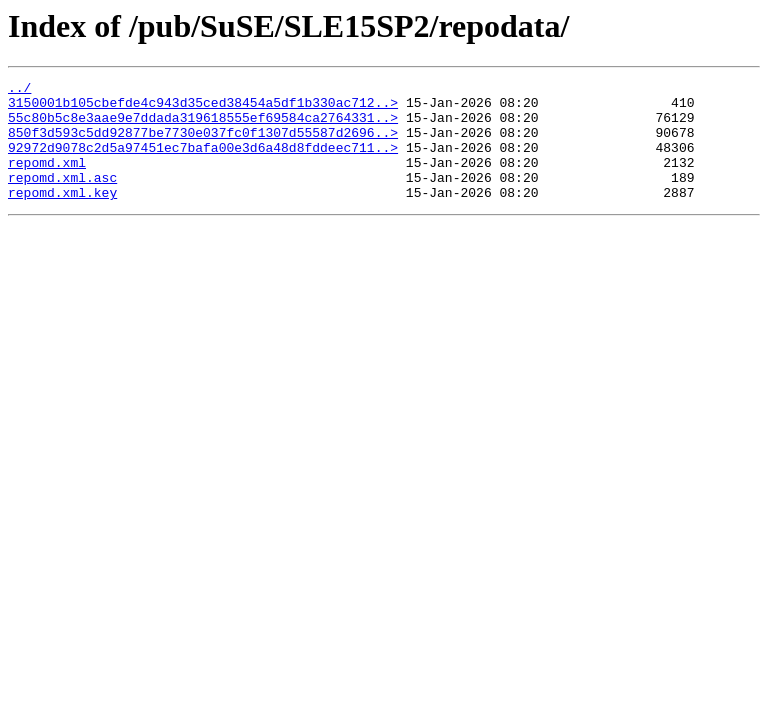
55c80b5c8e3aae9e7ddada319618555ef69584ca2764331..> (203, 126)
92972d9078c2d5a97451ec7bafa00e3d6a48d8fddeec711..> (203, 162)
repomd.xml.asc (62, 198)
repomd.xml (47, 180)
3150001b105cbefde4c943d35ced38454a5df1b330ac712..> (203, 108)
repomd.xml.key (62, 216)
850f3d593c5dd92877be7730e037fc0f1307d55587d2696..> (203, 144)
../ (19, 90)
